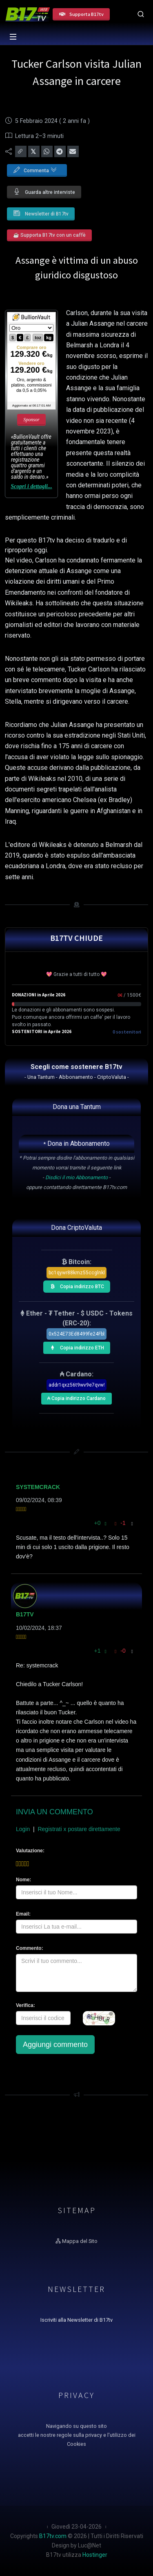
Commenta (35, 169)
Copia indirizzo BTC (75, 1285)
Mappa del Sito (76, 2241)
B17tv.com (53, 2536)
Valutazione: (30, 1851)
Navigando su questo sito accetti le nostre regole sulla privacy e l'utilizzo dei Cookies (76, 2435)
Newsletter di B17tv (41, 213)
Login (23, 1829)
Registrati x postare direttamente (79, 1829)
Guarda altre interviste (44, 192)
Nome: (23, 1880)
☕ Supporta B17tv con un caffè (49, 235)
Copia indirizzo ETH (75, 1346)
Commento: (29, 1948)
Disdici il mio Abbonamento (76, 1177)
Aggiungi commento (55, 2044)
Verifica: (25, 2005)
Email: (23, 1914)
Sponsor (31, 419)
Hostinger (94, 2555)
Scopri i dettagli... (31, 486)
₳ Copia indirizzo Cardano (76, 1397)
